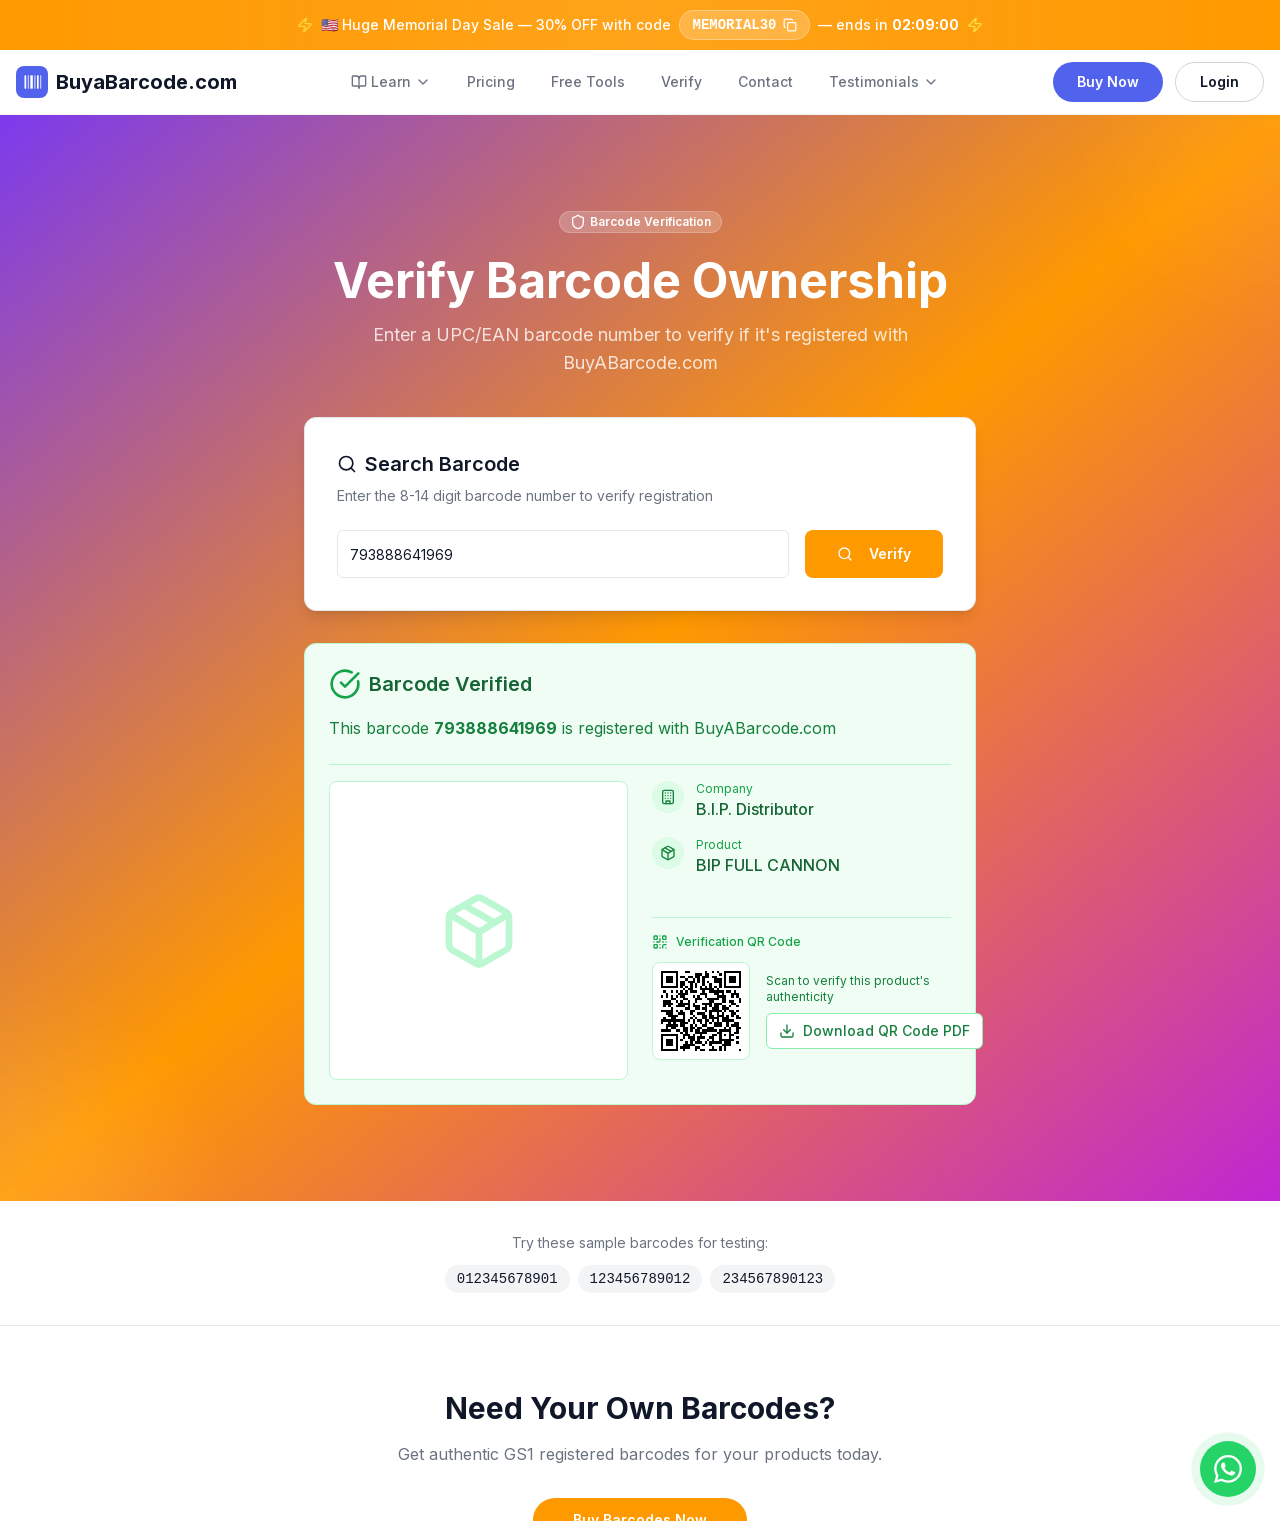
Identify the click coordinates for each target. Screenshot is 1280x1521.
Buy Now (1108, 81)
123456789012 (640, 1279)
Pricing (491, 81)
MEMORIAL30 (744, 25)
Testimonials (884, 81)
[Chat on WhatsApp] (1228, 1469)
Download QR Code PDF (874, 1030)
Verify (681, 81)
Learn (391, 81)
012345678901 (507, 1279)
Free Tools (588, 81)
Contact (765, 81)
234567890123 (772, 1279)
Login (1219, 81)
